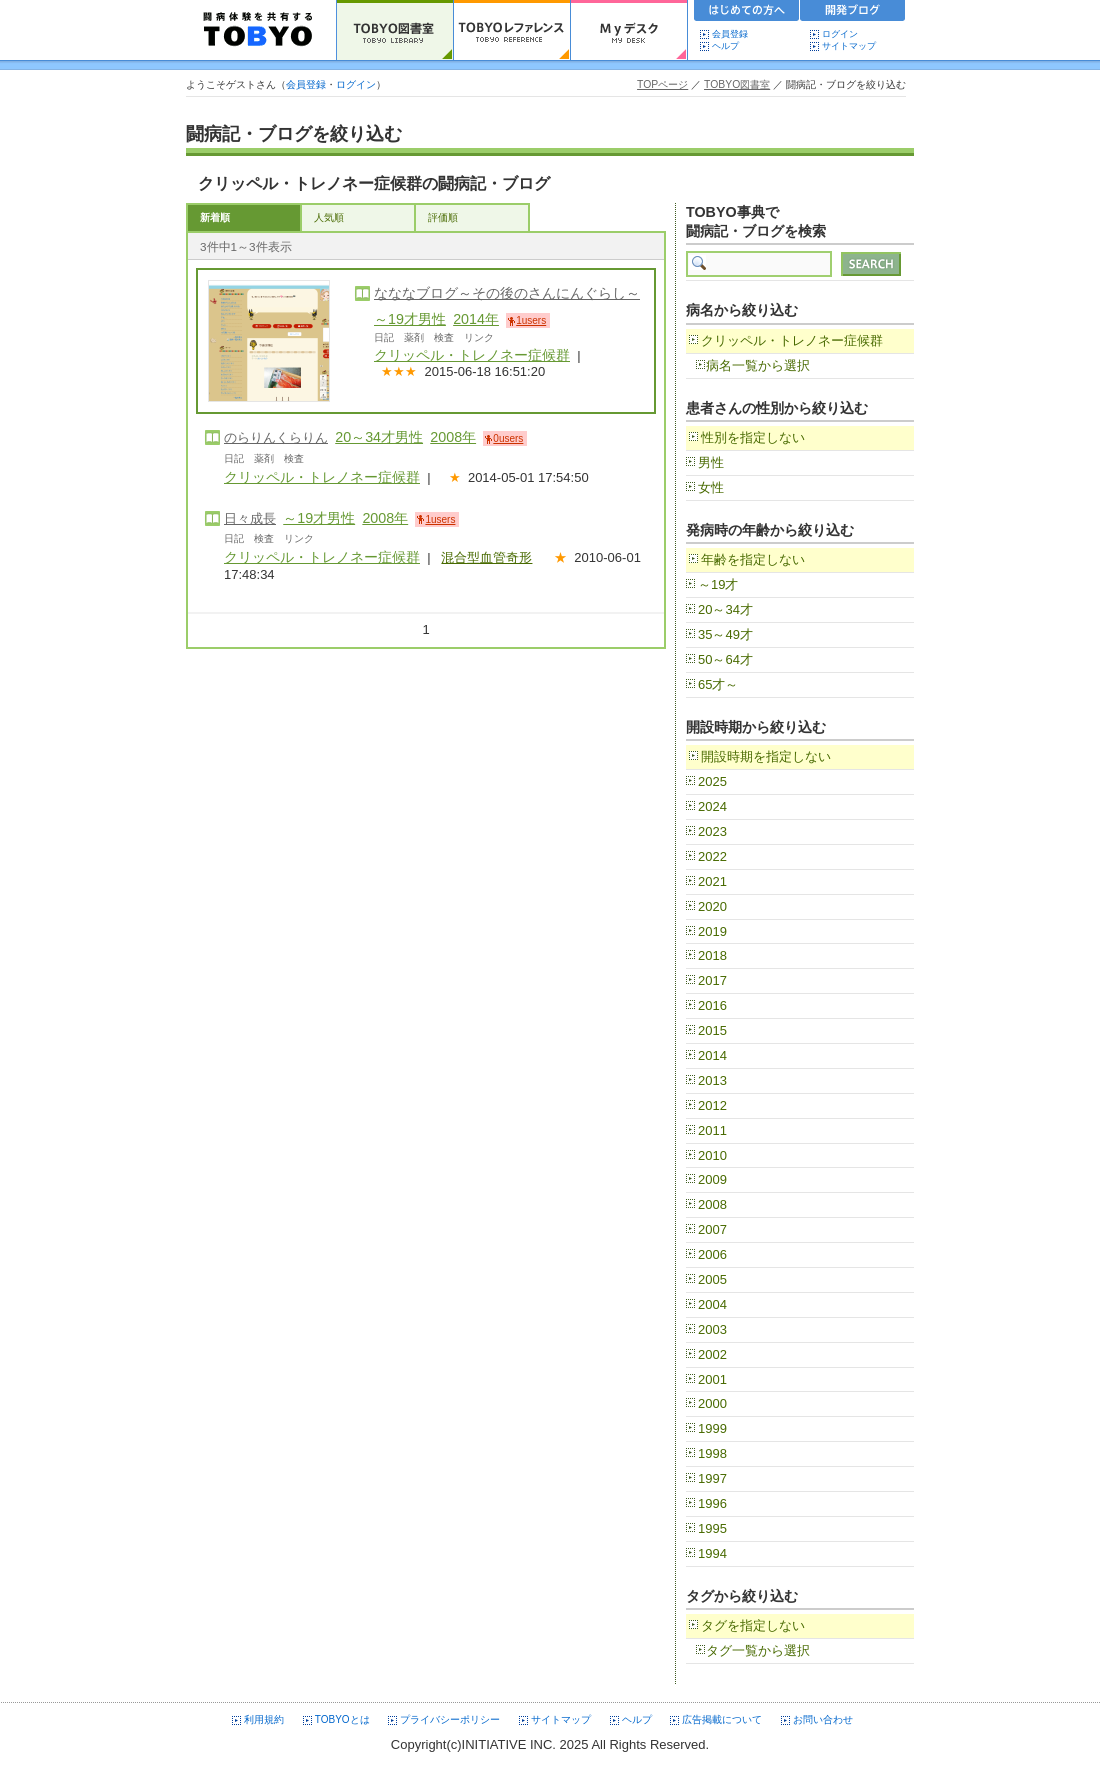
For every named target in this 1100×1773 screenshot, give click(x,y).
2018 (712, 955)
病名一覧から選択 (758, 365)
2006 (712, 1254)
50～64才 (725, 659)
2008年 (453, 437)
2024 (712, 806)
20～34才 (725, 609)
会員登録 (730, 34)
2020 (712, 906)
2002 (712, 1354)
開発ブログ (853, 13)
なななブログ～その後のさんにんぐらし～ (507, 293)
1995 (712, 1528)
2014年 (476, 319)
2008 (712, 1204)
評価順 (443, 217)
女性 (711, 487)
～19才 (718, 584)
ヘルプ (730, 46)
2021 (712, 881)
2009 (712, 1179)
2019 (712, 931)
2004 (712, 1304)
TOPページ (662, 84)
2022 (712, 856)
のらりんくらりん (276, 437)
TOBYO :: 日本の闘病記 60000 (258, 30)
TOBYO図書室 (737, 84)
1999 (712, 1428)
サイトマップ (849, 46)
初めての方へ (747, 13)
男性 (711, 462)
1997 (712, 1478)
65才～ (718, 684)
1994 (712, 1553)
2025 (712, 781)
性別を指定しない (753, 437)
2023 (712, 831)
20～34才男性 (379, 437)
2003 (712, 1329)
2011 (712, 1130)
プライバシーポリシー (450, 1719)
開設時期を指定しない (766, 756)
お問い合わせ (823, 1719)
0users (508, 438)
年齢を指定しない (753, 559)
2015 (712, 1030)
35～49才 (725, 634)
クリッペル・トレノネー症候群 (472, 355)
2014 (712, 1055)
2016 (712, 1005)
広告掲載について (722, 1719)
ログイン (840, 34)
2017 (712, 980)
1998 (712, 1453)
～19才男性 (410, 319)
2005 (712, 1279)
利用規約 (264, 1719)
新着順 (215, 217)
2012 (712, 1105)
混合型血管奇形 (486, 557)
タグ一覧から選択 (758, 1650)
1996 (712, 1503)
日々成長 (250, 518)
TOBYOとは (342, 1719)
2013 (712, 1080)
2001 (712, 1379)
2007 (712, 1229)
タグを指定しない (753, 1625)
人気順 (329, 217)
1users (531, 320)
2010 (712, 1155)
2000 (712, 1403)
